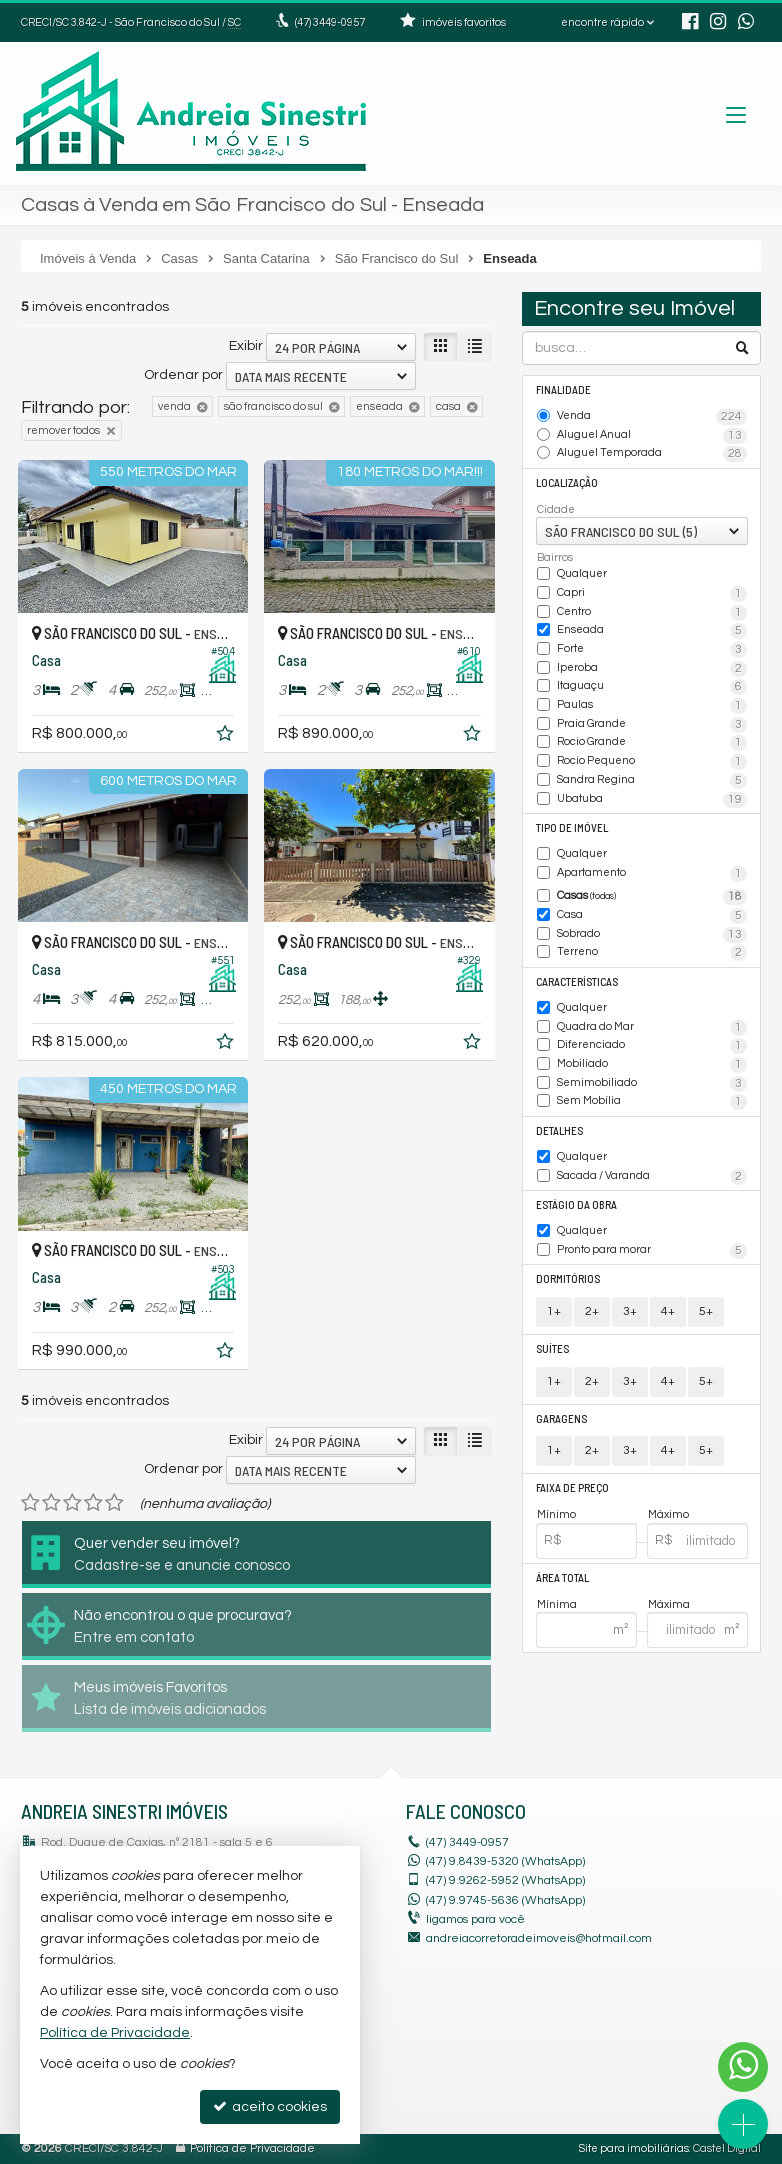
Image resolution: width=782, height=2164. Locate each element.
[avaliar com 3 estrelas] (72, 1503)
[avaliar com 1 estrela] (30, 1503)
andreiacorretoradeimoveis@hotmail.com (539, 1938)
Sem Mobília (652, 1102)
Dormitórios (568, 1278)
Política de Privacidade (252, 2148)
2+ (592, 1311)
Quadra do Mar (652, 1028)
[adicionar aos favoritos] (227, 737)
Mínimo (556, 1514)
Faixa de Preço (572, 1487)
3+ (630, 1311)
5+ (706, 1311)
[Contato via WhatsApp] (743, 2067)
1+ (554, 1311)
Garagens (561, 1418)
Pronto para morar (652, 1251)
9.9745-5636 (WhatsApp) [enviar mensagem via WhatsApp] (505, 1900)
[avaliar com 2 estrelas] (51, 1503)
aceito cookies (270, 2106)
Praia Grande (652, 725)
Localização (567, 482)
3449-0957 (330, 22)
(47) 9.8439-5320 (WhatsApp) (505, 1861)
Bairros (555, 557)
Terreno (652, 953)
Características (577, 981)
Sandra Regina (652, 781)
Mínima (557, 1604)
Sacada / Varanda (652, 1177)
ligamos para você (475, 1919)
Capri (652, 594)
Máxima (669, 1604)
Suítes (552, 1348)
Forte (652, 650)
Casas (652, 897)
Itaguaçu (652, 687)
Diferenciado (652, 1046)
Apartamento (652, 874)
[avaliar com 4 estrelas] (93, 1503)
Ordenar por (183, 375)
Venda (652, 417)
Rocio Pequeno (652, 762)
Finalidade (563, 389)
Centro (652, 613)
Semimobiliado (652, 1084)
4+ (668, 1311)
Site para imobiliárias (634, 2148)
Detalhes (559, 1130)
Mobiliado (652, 1065)
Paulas (652, 706)
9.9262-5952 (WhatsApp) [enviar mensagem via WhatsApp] (505, 1880)
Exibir (246, 346)
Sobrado (652, 935)
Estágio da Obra (576, 1204)
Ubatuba (652, 800)
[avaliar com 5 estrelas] (114, 1503)
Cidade (556, 509)
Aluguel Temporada (652, 454)
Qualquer (582, 573)
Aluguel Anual (652, 436)
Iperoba (652, 669)
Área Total (562, 1577)
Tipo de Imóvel (572, 827)
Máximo (668, 1514)
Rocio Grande (652, 743)
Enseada (652, 631)
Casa (652, 916)
